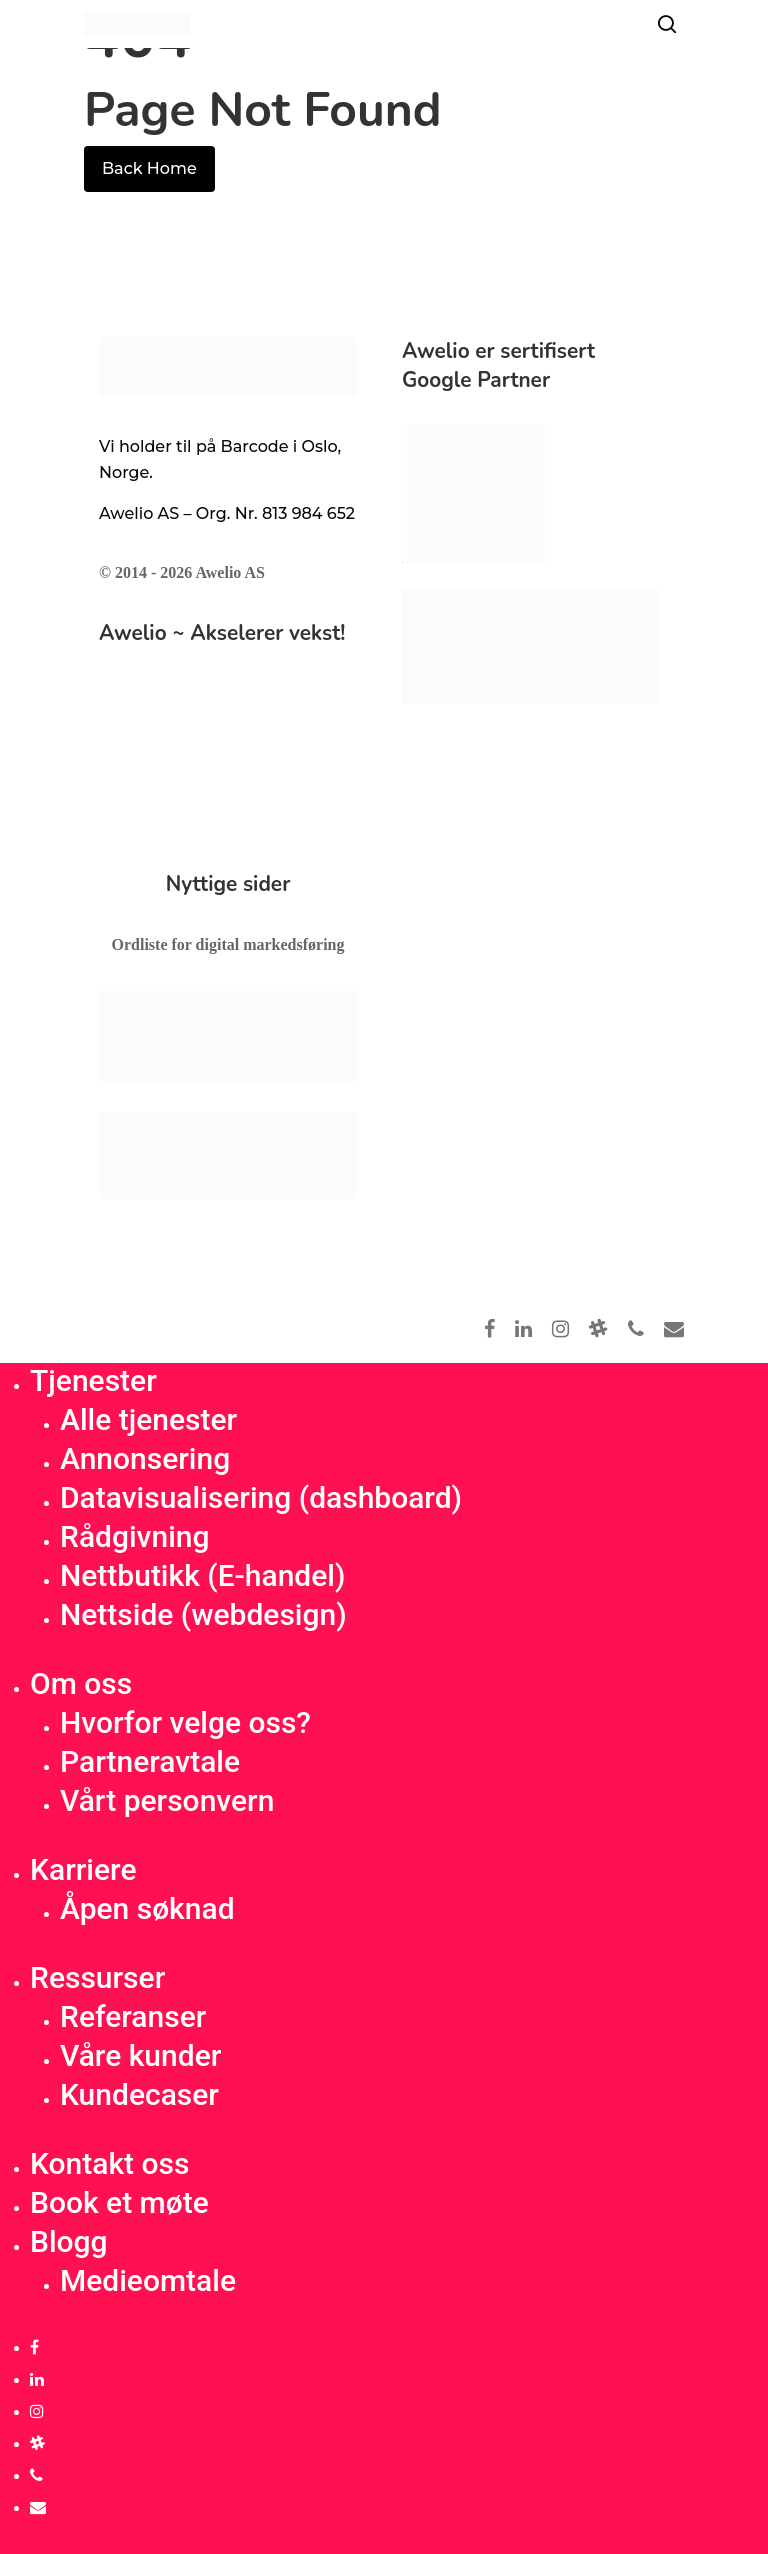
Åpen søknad (147, 1908)
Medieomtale (148, 2280)
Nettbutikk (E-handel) (202, 1575)
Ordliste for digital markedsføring (227, 944)
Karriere (83, 1869)
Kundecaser (139, 2094)
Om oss (81, 1683)
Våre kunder (140, 2055)
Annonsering (145, 1458)
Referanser (133, 2016)
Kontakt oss (109, 2163)
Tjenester (93, 1380)
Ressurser (97, 1977)
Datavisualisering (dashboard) (261, 1497)
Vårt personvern (167, 1800)
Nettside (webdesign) (203, 1614)
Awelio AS (229, 572)
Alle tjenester (148, 1419)
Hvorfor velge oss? (185, 1722)
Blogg (69, 2241)
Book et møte (119, 2202)
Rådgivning (135, 1536)
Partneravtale (150, 1761)
